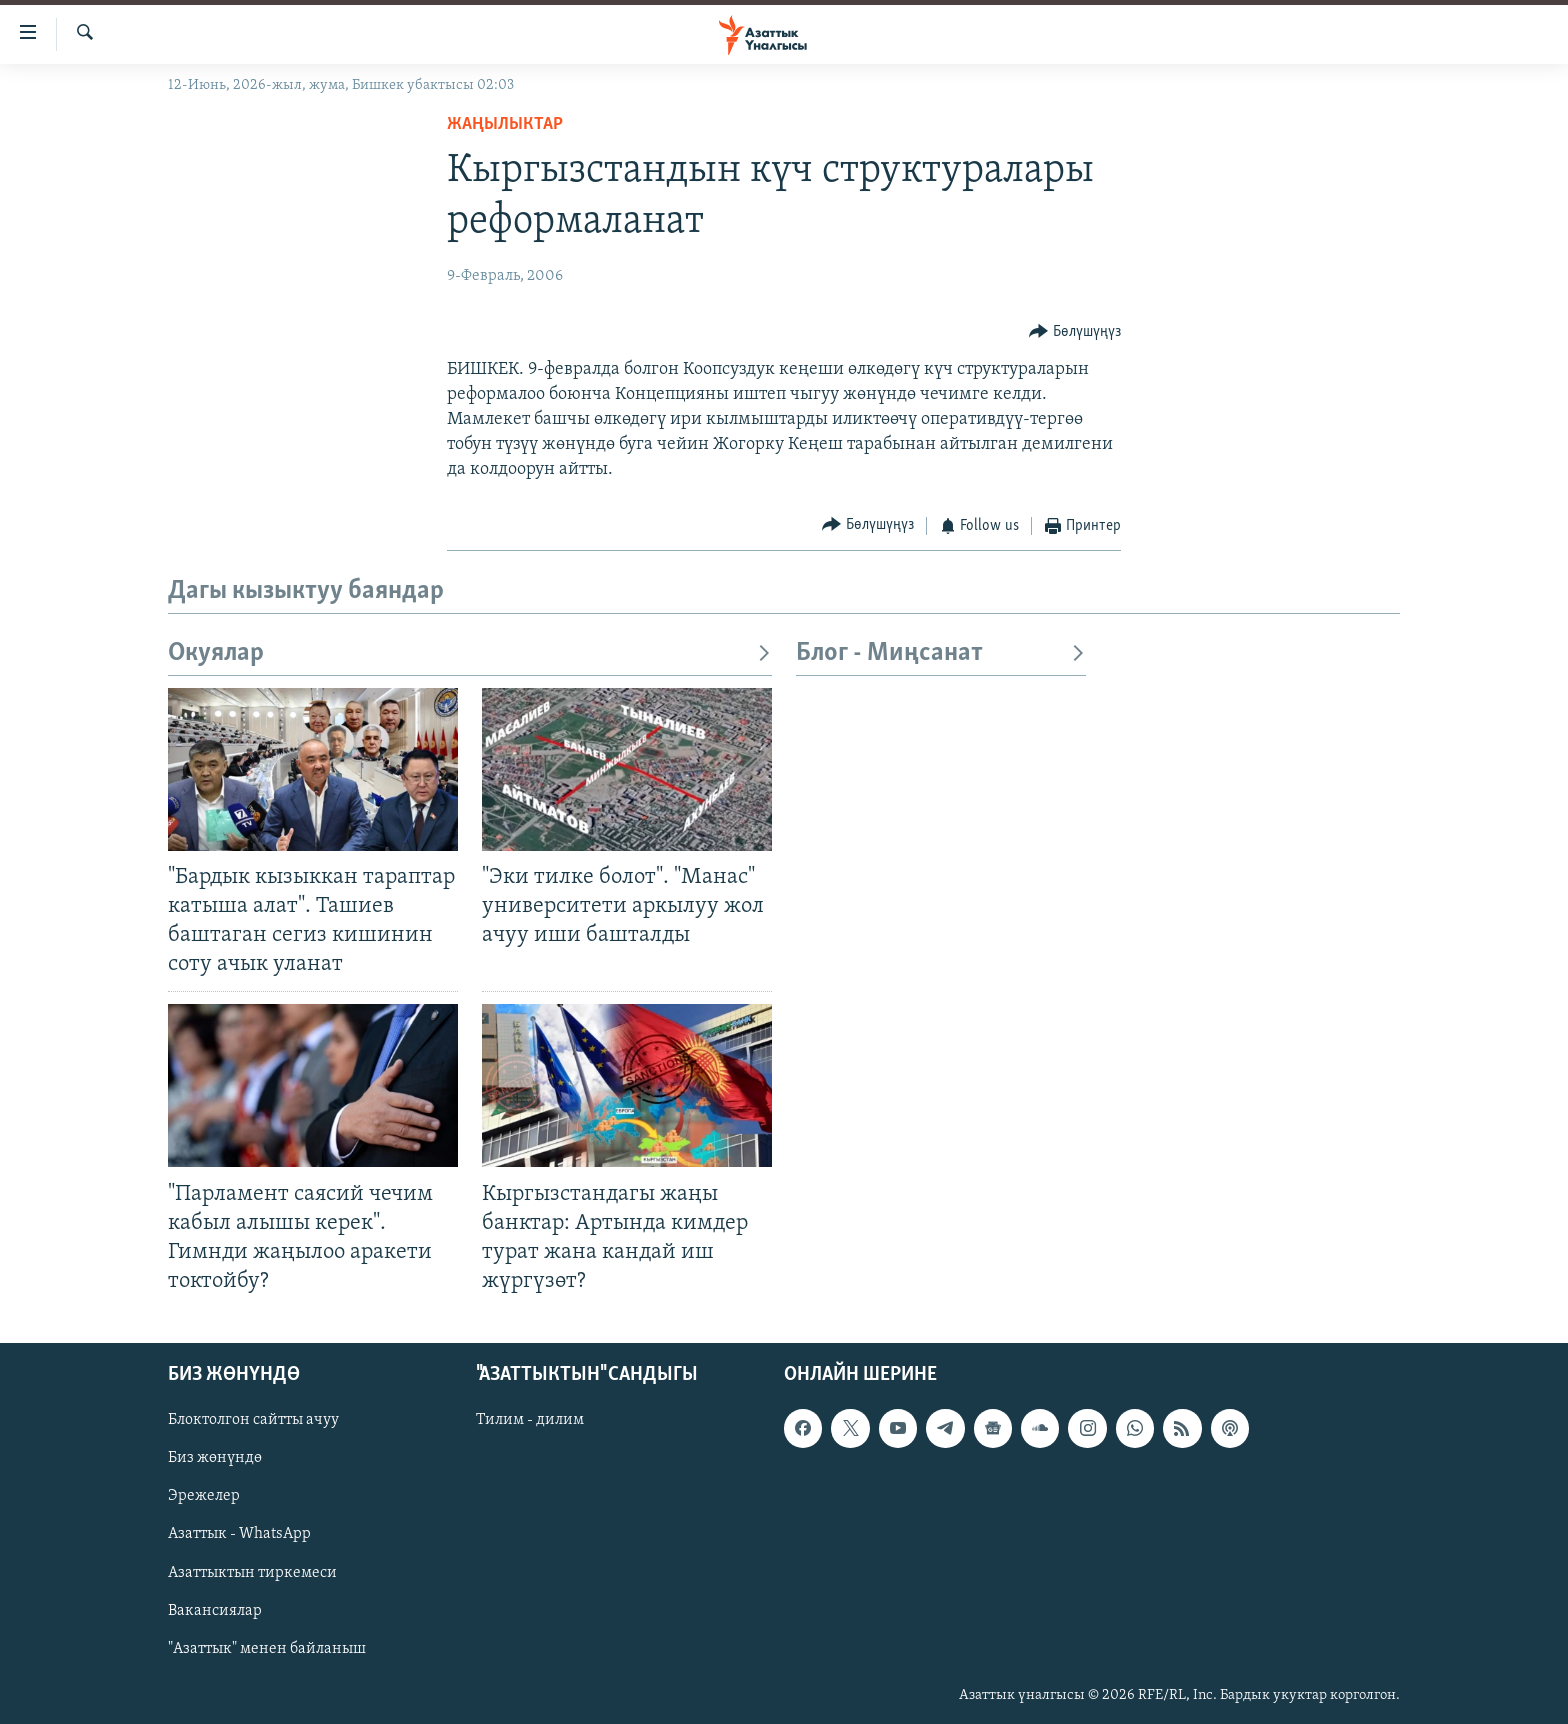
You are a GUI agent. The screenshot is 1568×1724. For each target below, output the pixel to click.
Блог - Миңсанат (941, 653)
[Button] (1075, 331)
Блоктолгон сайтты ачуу (253, 1420)
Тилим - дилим (530, 1420)
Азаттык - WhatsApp (239, 1535)
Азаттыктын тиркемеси (252, 1573)
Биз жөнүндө (215, 1459)
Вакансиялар (215, 1611)
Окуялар (470, 653)
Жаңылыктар (505, 124)
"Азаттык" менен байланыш (267, 1649)
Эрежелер (204, 1497)
